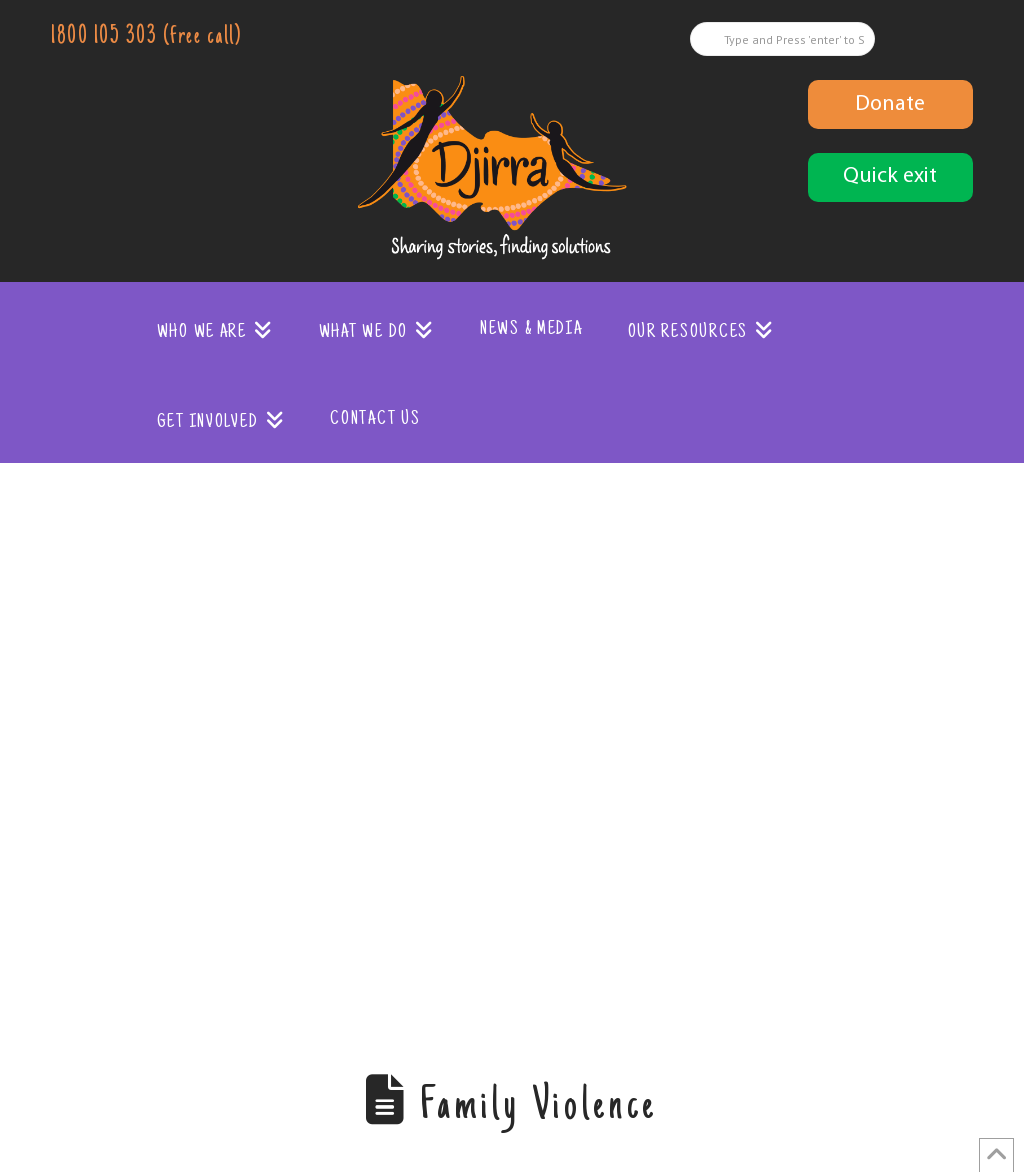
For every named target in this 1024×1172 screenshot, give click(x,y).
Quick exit (890, 176)
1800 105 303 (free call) (146, 37)
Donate (890, 104)
